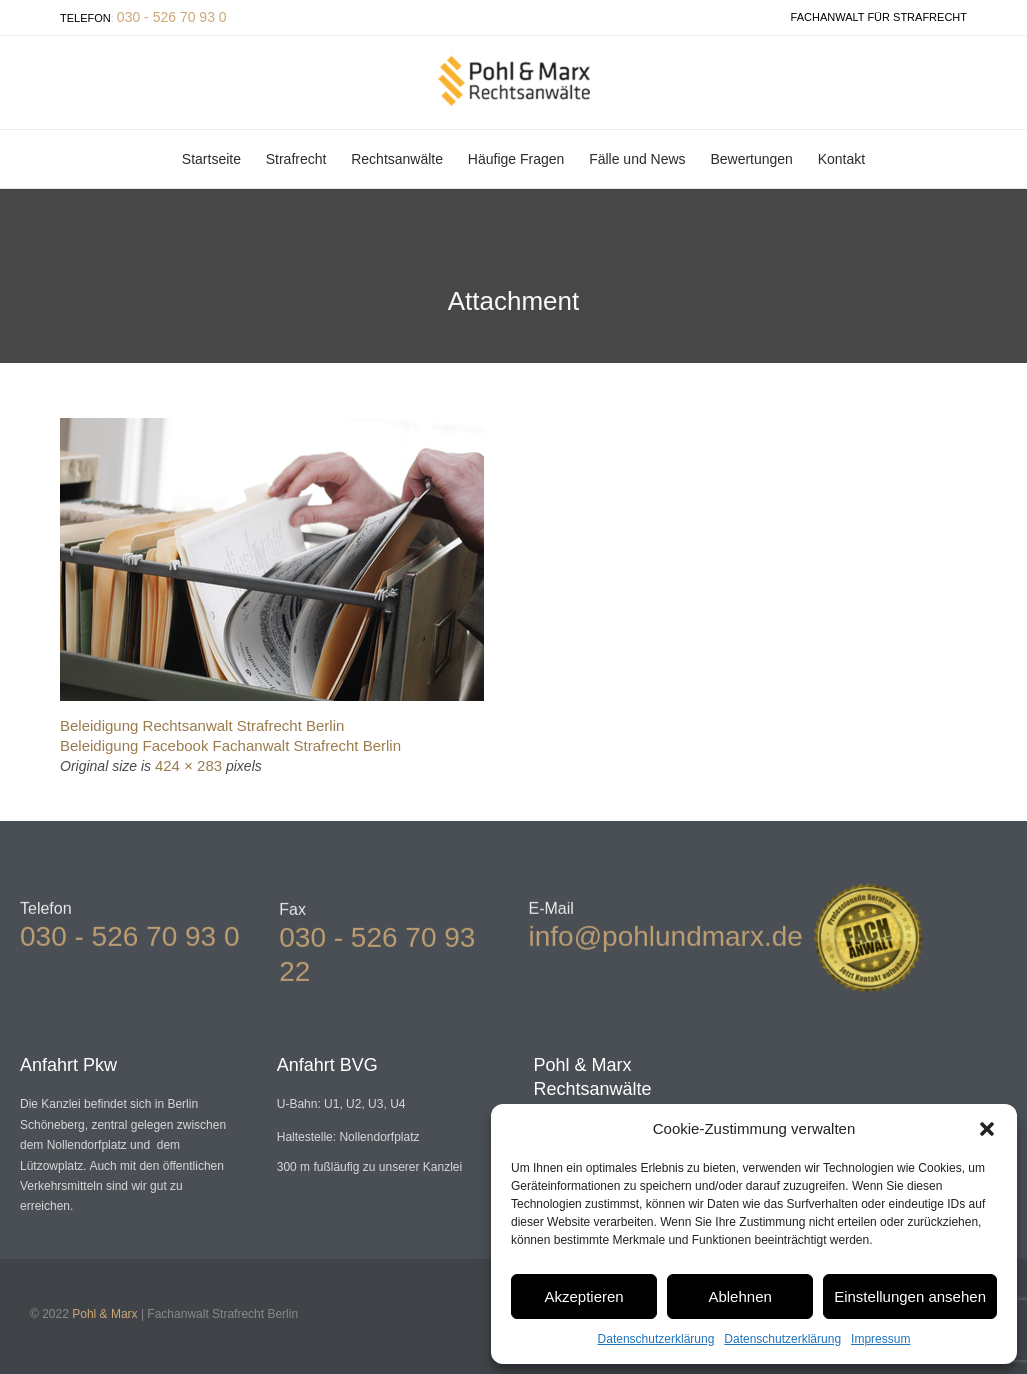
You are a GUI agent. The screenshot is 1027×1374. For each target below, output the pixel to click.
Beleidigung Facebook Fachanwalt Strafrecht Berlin (230, 745)
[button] (987, 1129)
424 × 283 (188, 765)
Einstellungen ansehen (910, 1296)
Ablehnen (739, 1296)
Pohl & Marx (104, 1314)
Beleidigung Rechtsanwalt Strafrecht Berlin (202, 725)
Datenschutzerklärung (656, 1339)
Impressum (880, 1339)
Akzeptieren (583, 1296)
